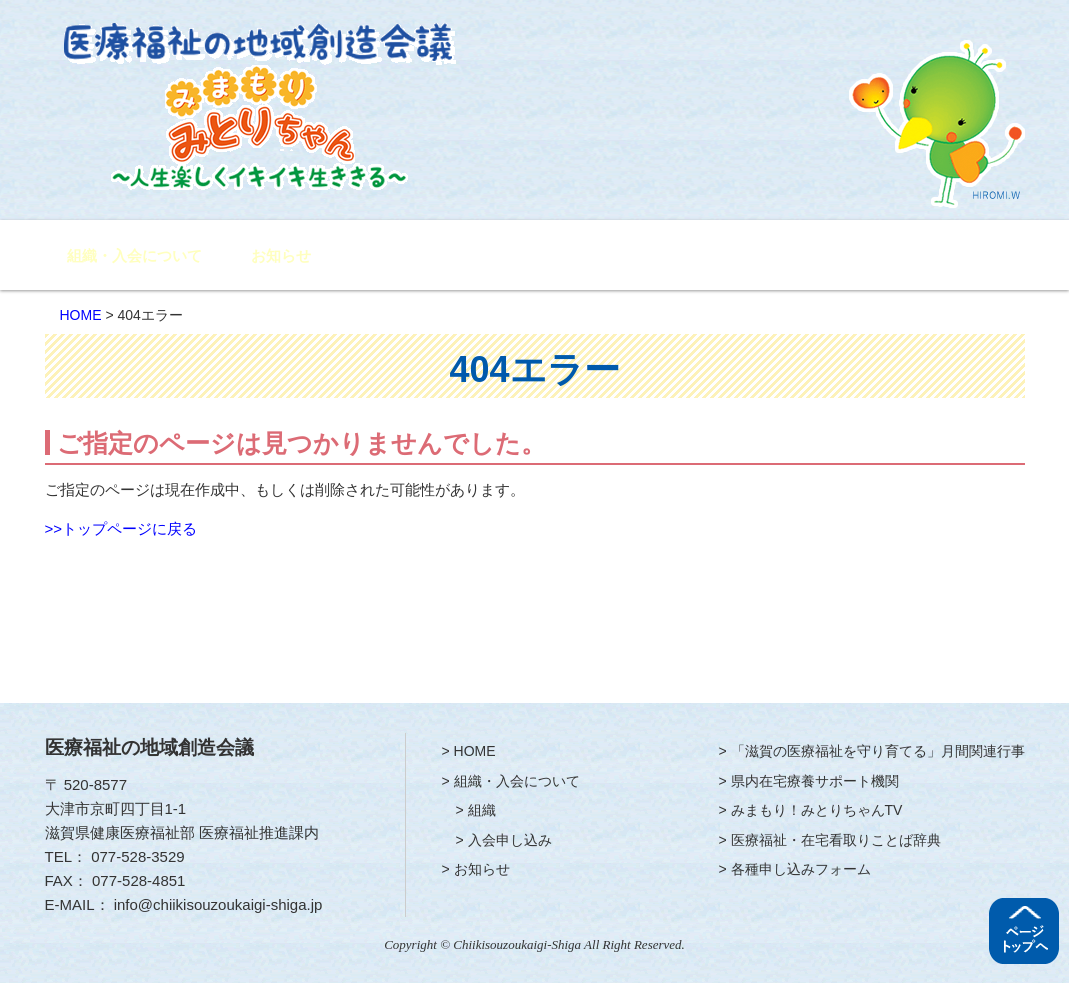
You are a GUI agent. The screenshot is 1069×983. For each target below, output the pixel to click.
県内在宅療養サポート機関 (648, 256)
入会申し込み (510, 840)
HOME (81, 315)
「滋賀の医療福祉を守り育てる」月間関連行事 (457, 256)
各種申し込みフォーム (950, 256)
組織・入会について (134, 256)
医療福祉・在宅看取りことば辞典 (836, 840)
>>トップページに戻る (121, 528)
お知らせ (281, 256)
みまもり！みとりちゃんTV (801, 256)
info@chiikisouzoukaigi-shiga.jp (218, 904)
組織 (482, 810)
